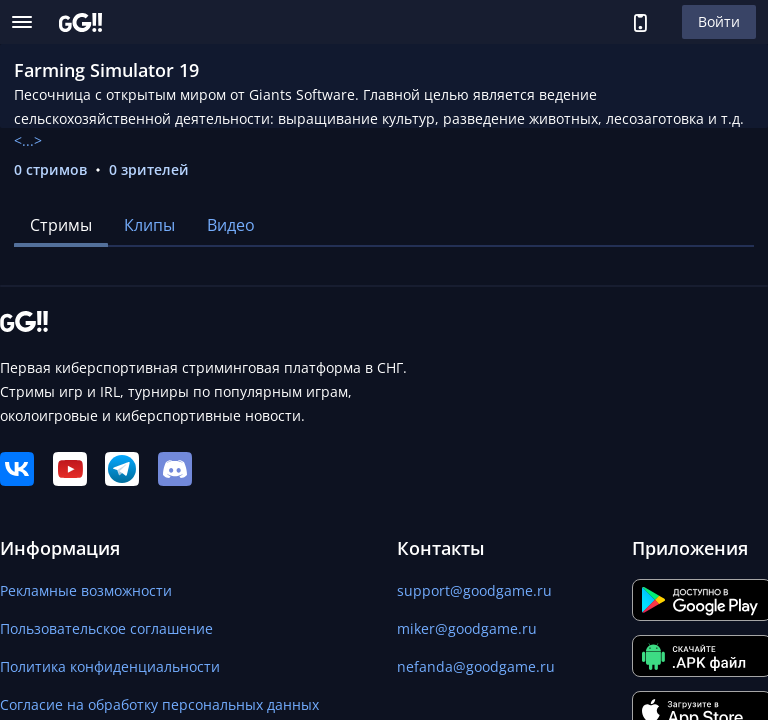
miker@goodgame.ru (467, 628)
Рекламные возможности (86, 590)
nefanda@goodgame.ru (476, 666)
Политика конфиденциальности (110, 666)
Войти (719, 21)
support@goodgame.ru (474, 590)
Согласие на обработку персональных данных (159, 704)
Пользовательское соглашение (106, 628)
